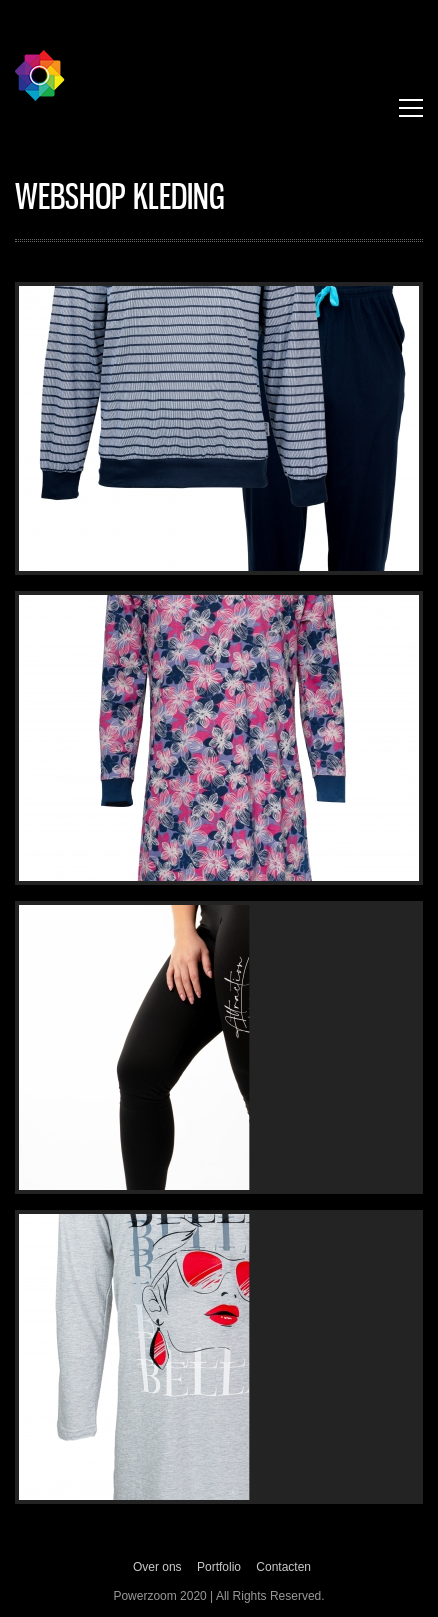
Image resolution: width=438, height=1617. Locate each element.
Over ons (157, 1567)
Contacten (283, 1567)
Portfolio (219, 1567)
